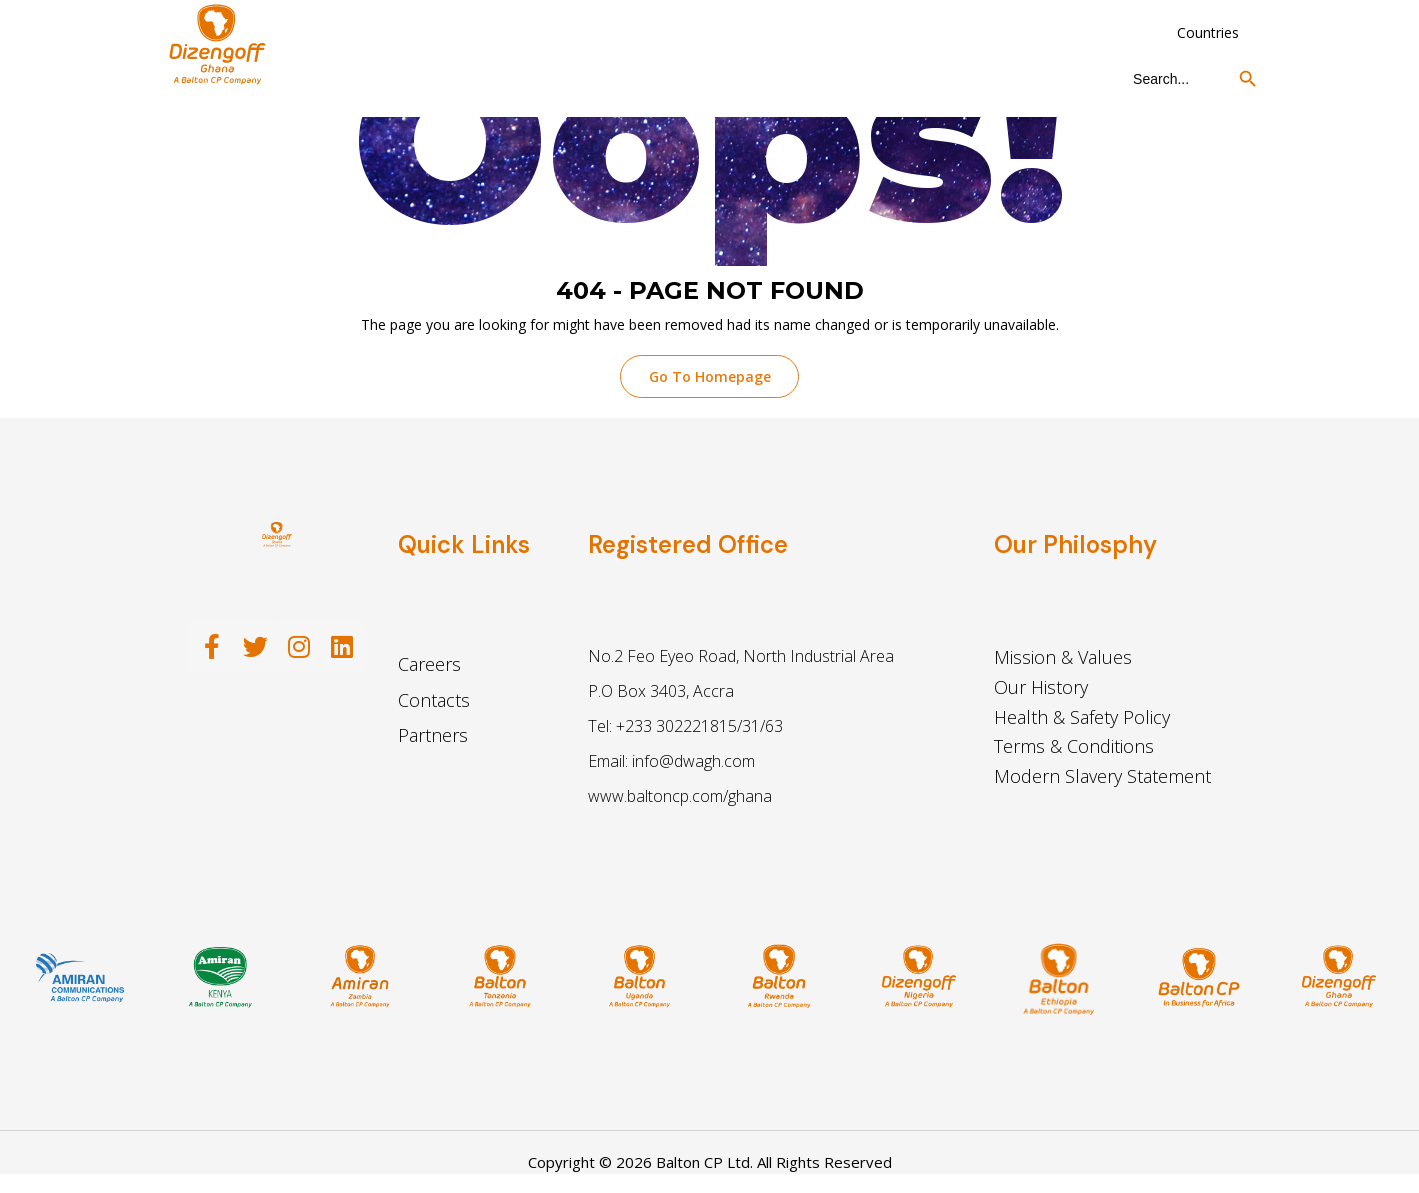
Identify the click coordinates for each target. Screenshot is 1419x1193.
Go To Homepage (710, 378)
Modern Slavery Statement (1102, 779)
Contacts (434, 703)
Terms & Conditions (1074, 750)
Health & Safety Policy (1082, 720)
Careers (429, 668)
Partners (433, 738)
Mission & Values (1063, 661)
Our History (1041, 690)
